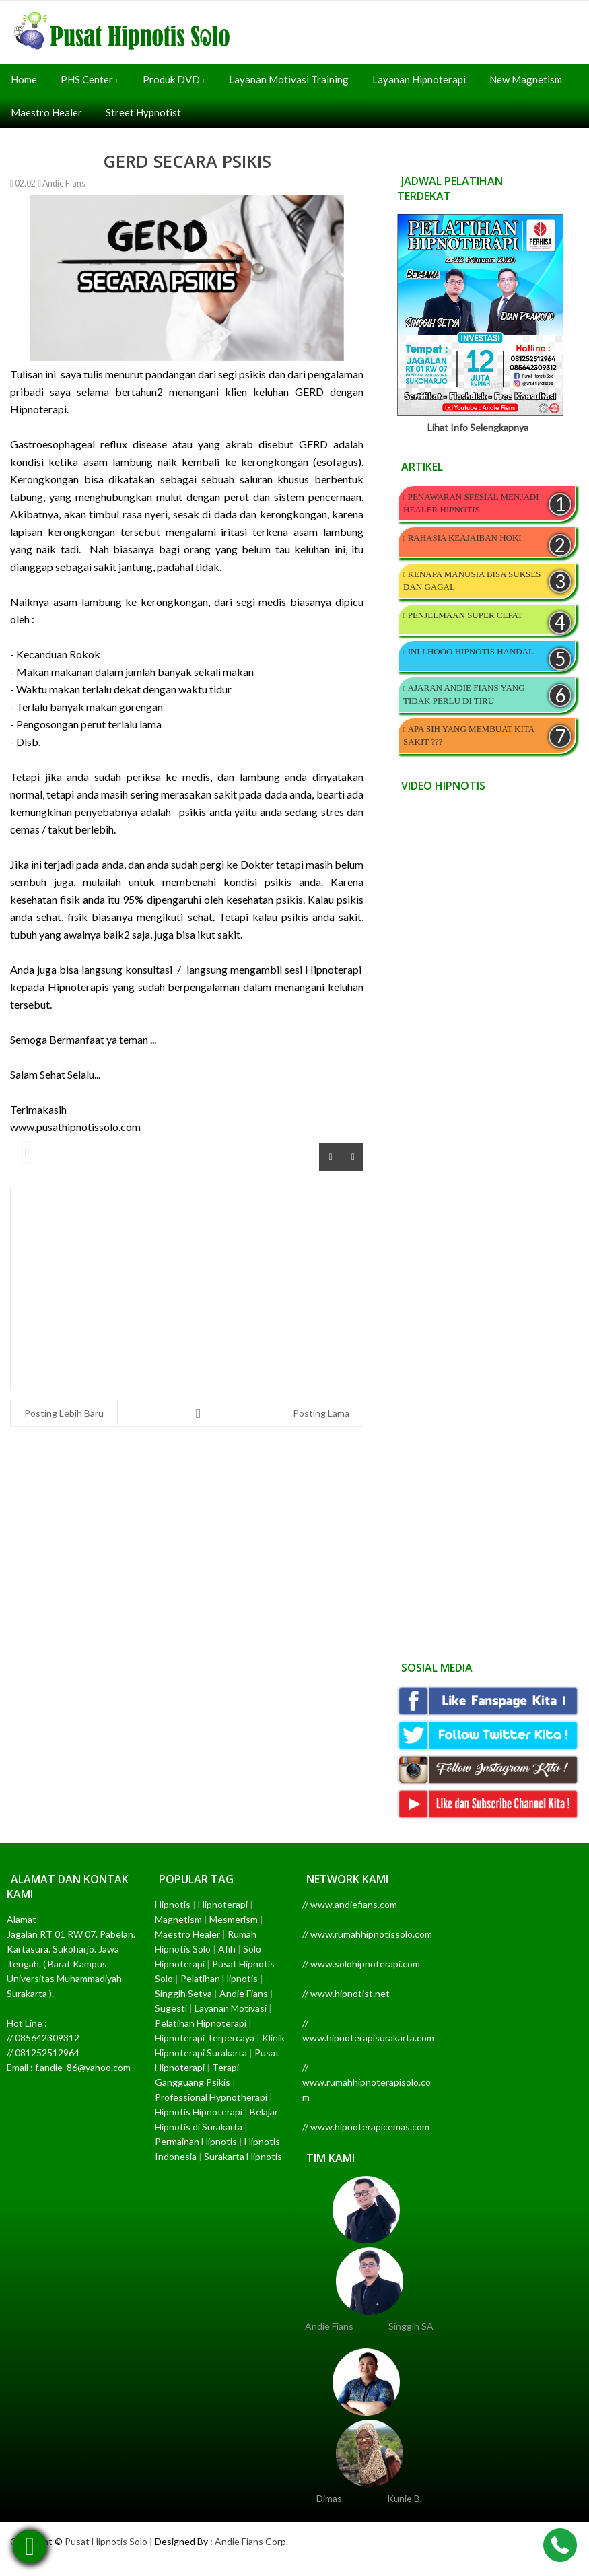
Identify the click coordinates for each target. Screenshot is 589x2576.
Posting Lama (321, 1413)
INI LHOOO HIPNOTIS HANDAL (471, 651)
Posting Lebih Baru (64, 1413)
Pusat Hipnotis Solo (106, 2541)
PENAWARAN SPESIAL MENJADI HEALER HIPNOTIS (471, 503)
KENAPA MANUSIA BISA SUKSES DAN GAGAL (472, 580)
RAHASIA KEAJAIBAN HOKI (465, 538)
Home (24, 79)
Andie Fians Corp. (251, 2541)
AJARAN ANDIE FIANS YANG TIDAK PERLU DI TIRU (464, 694)
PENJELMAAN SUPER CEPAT (465, 615)
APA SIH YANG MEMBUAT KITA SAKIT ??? (468, 735)
